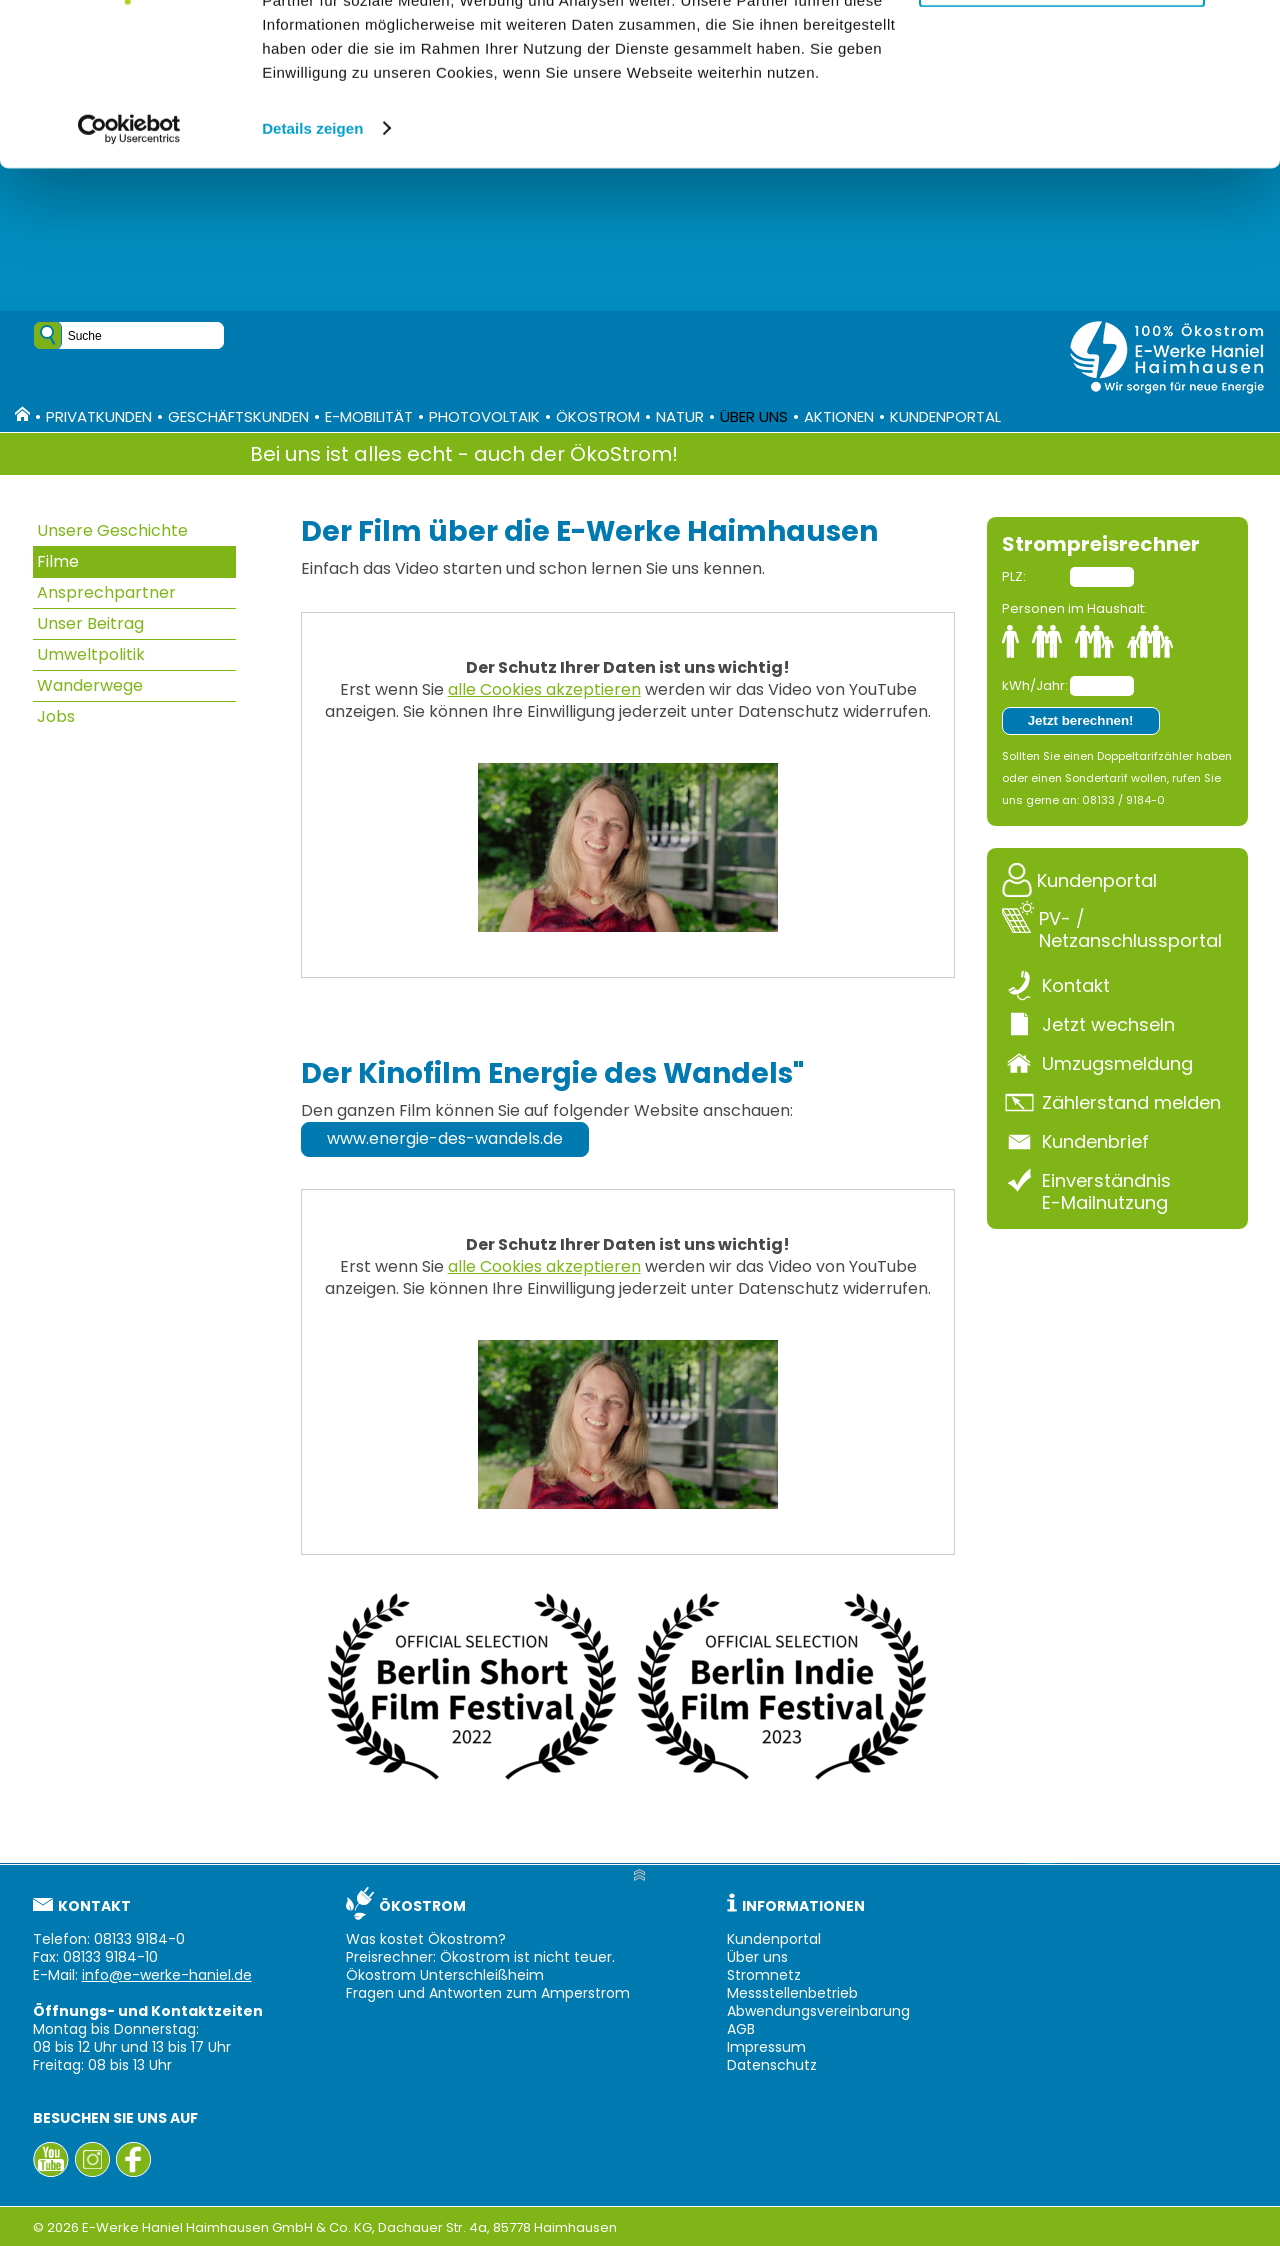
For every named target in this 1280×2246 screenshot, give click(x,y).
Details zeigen (312, 271)
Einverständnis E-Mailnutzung (1106, 1191)
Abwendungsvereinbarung (818, 2011)
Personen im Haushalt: (1074, 608)
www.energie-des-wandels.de (445, 1138)
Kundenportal (945, 416)
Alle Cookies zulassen (1062, 49)
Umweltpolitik (91, 654)
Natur (680, 416)
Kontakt (1076, 985)
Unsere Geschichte (112, 530)
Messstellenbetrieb (792, 1993)
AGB (741, 2029)
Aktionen (839, 416)
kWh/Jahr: (1034, 685)
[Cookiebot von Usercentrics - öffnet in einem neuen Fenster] (129, 272)
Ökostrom (598, 416)
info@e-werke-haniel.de (167, 1975)
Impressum (766, 2047)
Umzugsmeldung (1117, 1063)
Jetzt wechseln (1108, 1024)
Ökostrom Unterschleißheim (445, 1975)
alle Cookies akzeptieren (544, 689)
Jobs (56, 716)
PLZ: (1014, 576)
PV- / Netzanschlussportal (1130, 929)
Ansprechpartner (106, 592)
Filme (58, 561)
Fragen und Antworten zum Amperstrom (488, 1993)
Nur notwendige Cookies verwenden (1062, 117)
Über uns (754, 416)
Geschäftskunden (238, 416)
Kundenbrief (1095, 1141)
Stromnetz (764, 1975)
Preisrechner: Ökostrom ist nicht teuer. (480, 1957)
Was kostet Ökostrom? (426, 1939)
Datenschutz (772, 2065)
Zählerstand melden (1131, 1102)
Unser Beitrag (90, 623)
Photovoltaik (484, 416)
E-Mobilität (369, 416)
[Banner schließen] (1249, 31)
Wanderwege (90, 685)
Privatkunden (99, 416)
